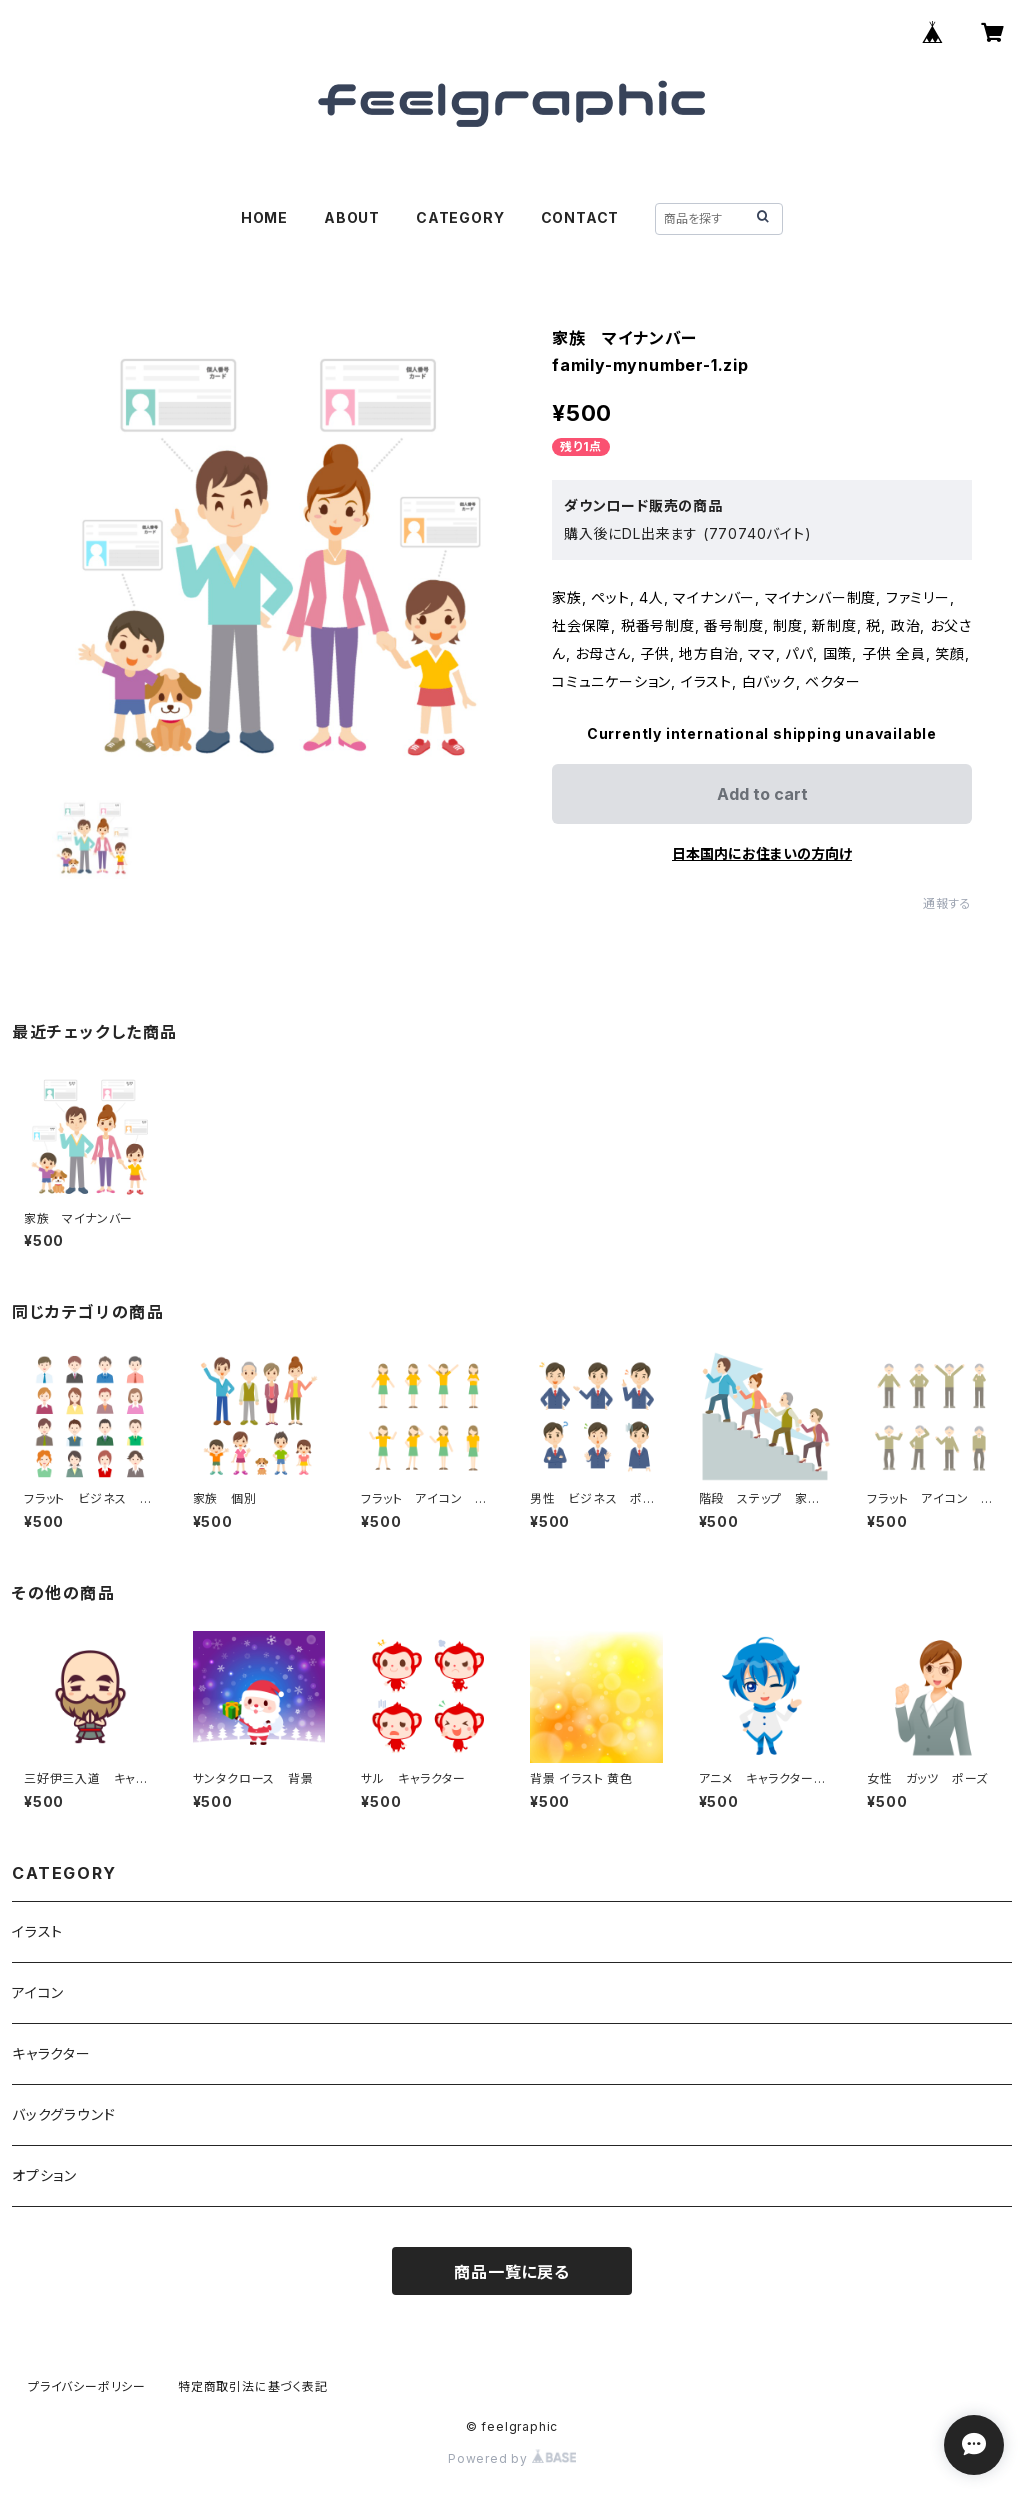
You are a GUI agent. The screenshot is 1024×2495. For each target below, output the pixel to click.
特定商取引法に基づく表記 (253, 2386)
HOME (264, 217)
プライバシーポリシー (87, 2386)
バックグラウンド (63, 2114)
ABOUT (352, 217)
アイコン (38, 1992)
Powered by (512, 2458)
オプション (44, 2175)
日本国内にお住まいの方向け (762, 853)
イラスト (37, 1931)
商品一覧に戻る (512, 2272)
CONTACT (580, 217)
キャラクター (51, 2053)
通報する (947, 903)
